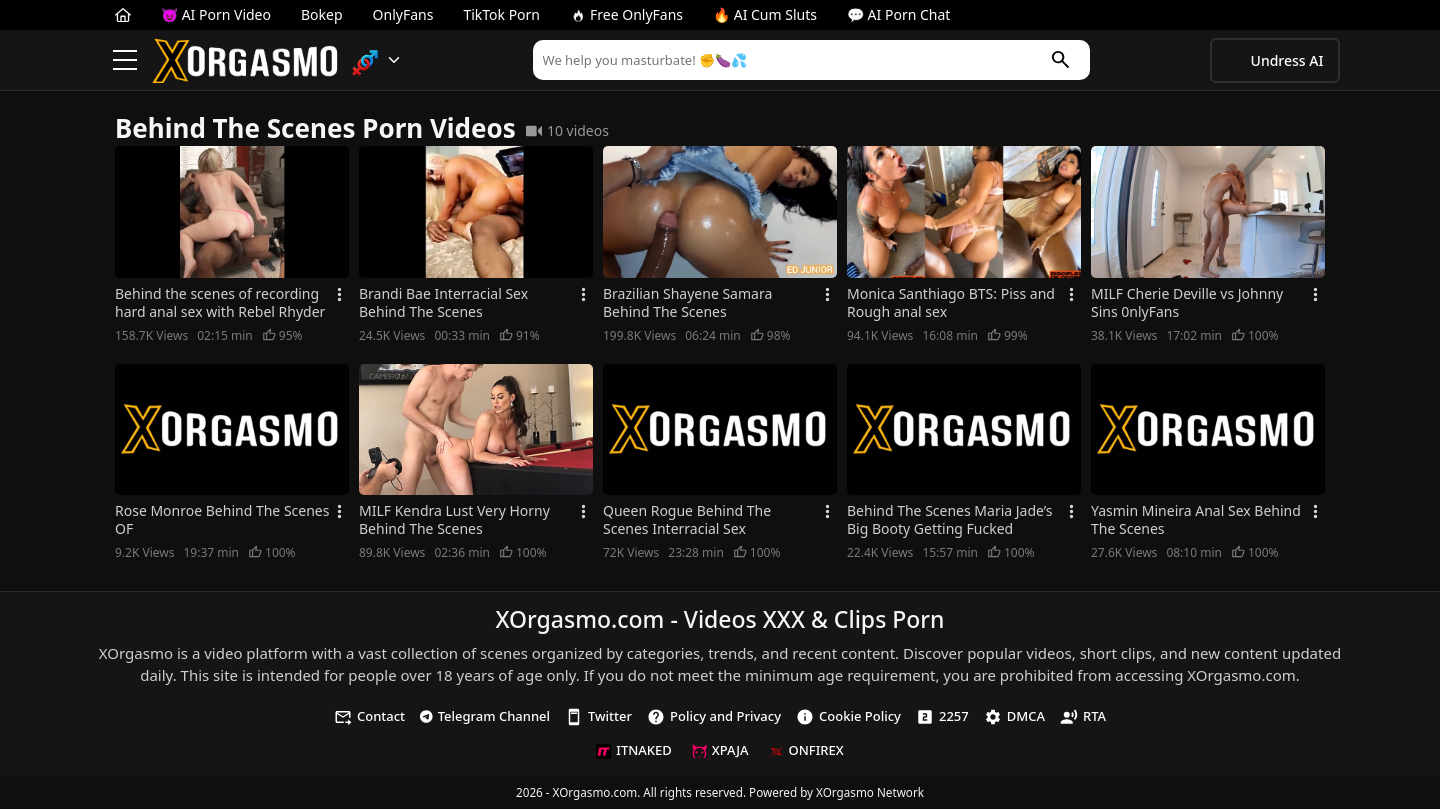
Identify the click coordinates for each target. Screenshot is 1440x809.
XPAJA (720, 750)
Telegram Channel (485, 716)
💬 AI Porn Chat (898, 14)
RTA (1083, 716)
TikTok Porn (501, 14)
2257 (942, 716)
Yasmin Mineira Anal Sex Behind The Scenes (1196, 520)
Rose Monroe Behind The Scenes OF (222, 520)
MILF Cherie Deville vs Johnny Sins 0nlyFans (1187, 303)
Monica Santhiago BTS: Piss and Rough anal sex (951, 303)
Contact (369, 716)
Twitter (598, 716)
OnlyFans (403, 14)
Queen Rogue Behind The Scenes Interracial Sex (687, 520)
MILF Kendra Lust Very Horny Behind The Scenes (454, 520)
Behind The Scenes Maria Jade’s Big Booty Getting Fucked (950, 520)
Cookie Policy (848, 716)
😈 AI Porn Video (216, 14)
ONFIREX (806, 750)
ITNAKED (633, 750)
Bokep (322, 14)
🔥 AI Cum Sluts (765, 14)
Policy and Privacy (714, 716)
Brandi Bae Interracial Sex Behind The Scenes (443, 303)
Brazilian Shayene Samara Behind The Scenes (687, 303)
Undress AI (1287, 60)
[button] (376, 60)
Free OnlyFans (626, 14)
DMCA (1014, 716)
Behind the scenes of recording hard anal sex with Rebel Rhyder (220, 303)
